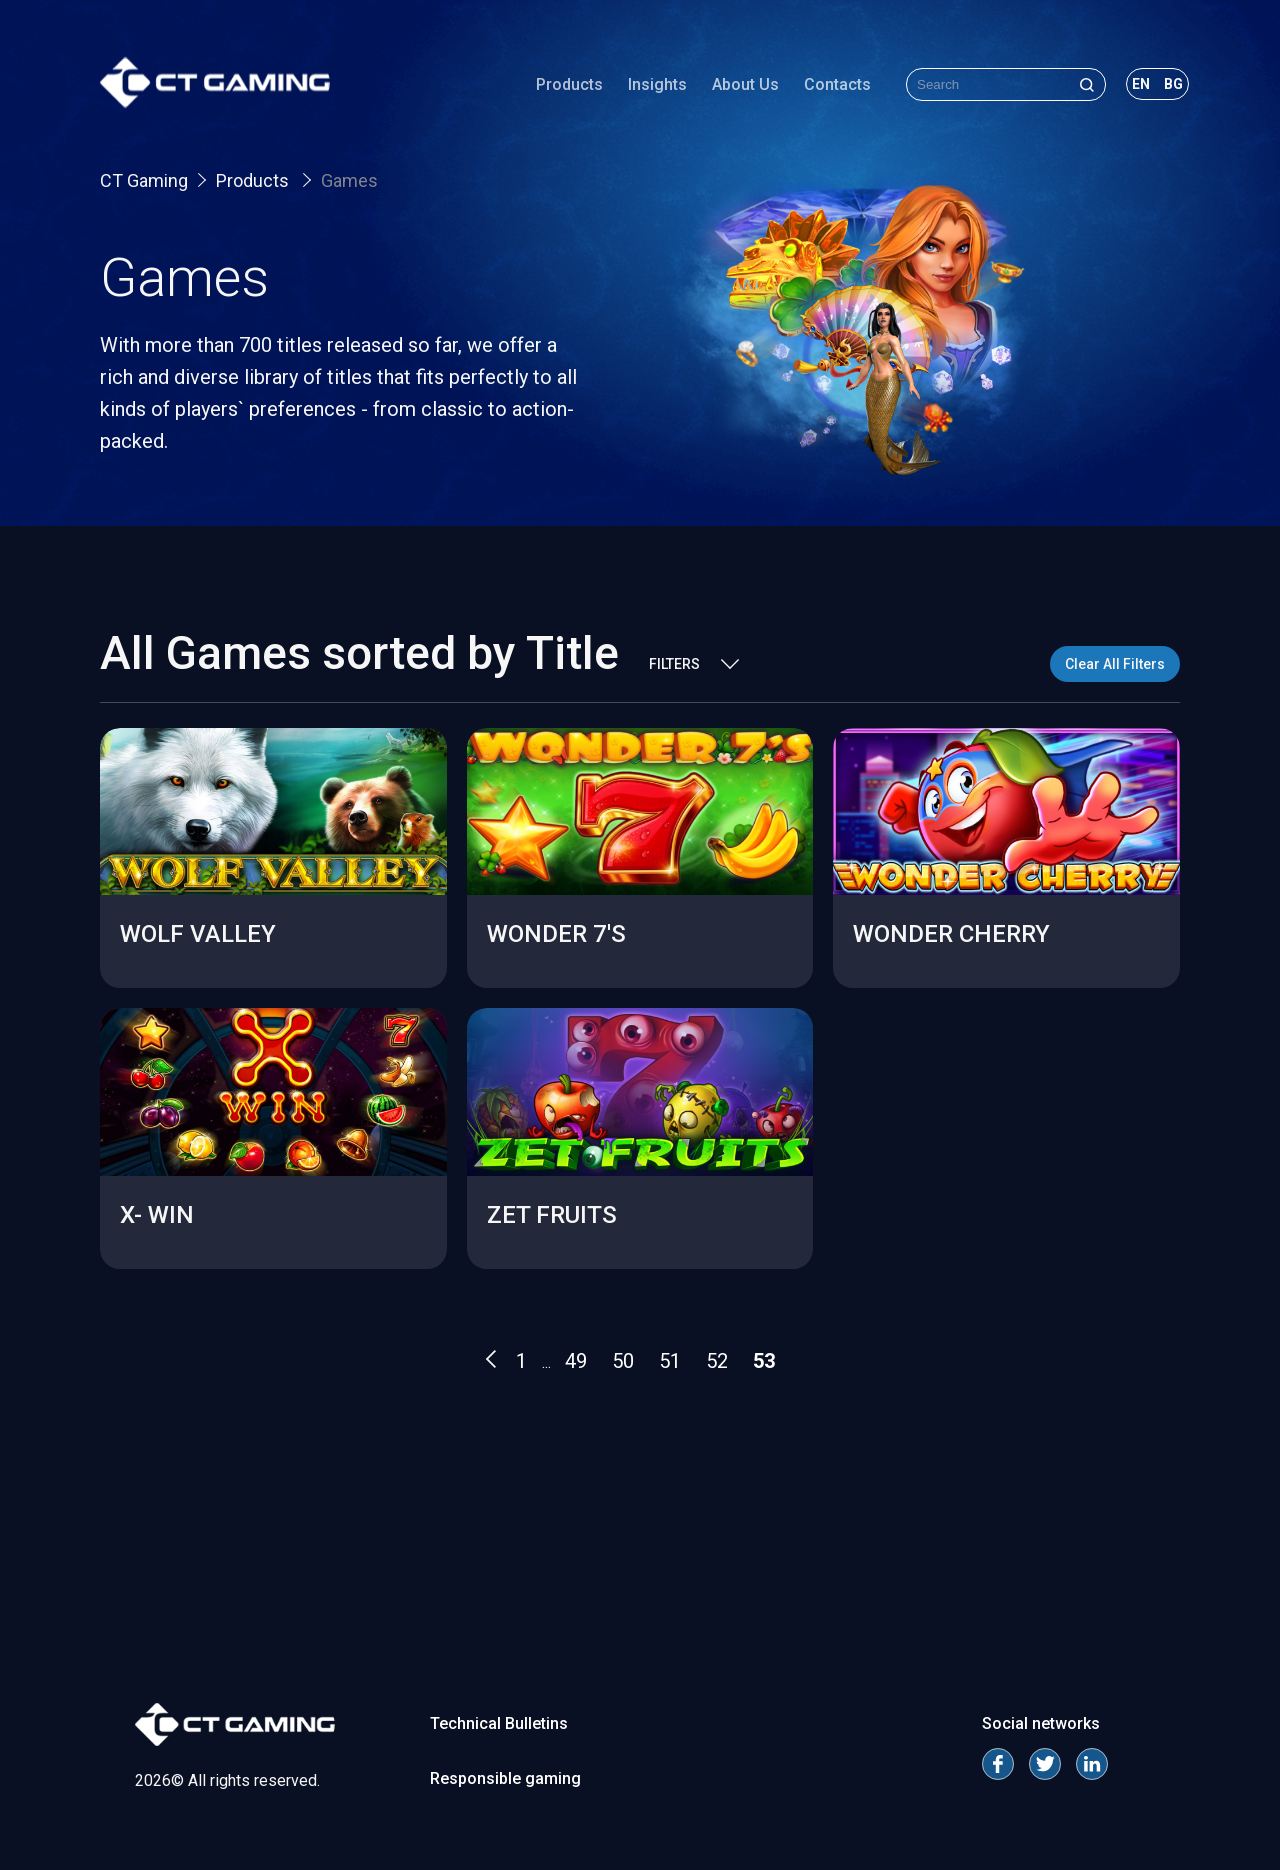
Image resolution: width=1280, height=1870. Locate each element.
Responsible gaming (505, 1778)
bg (1173, 84)
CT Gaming (144, 180)
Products (569, 84)
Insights (657, 84)
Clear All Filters (1115, 664)
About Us (745, 84)
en (1141, 84)
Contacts (837, 84)
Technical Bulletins (499, 1723)
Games (349, 180)
